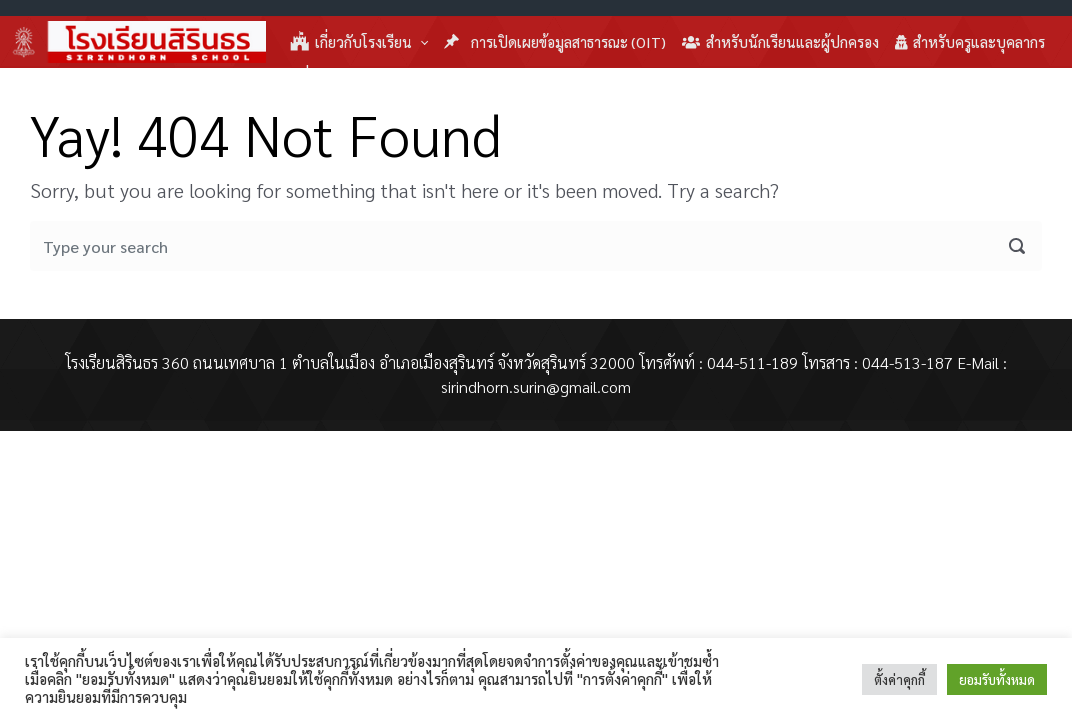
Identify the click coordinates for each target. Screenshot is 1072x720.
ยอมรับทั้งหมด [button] (997, 679)
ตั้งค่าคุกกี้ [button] (899, 679)
